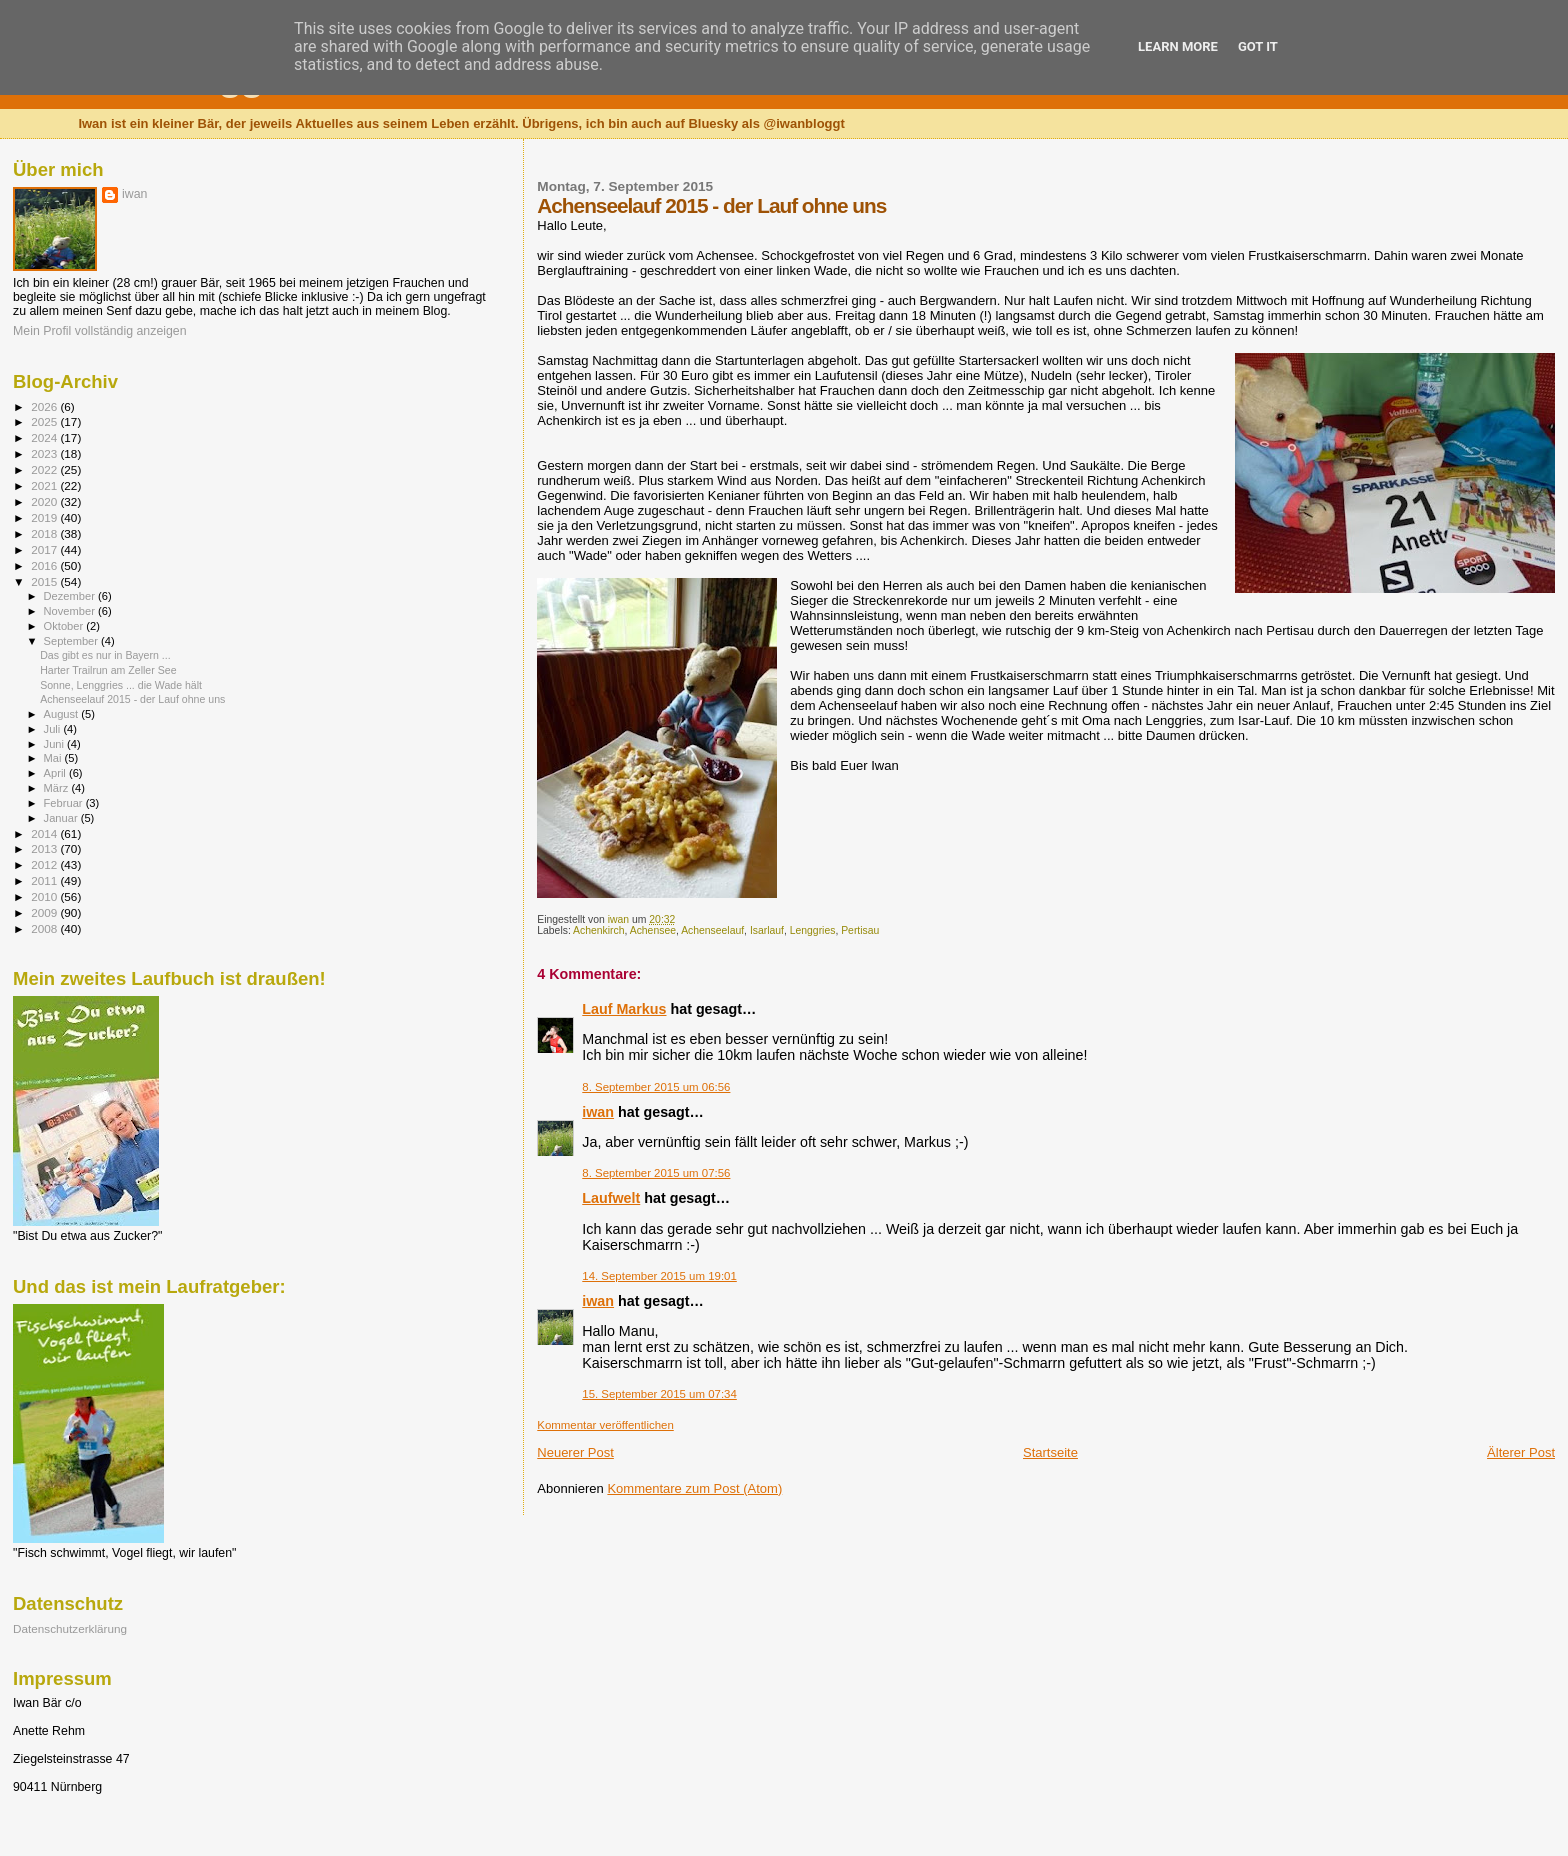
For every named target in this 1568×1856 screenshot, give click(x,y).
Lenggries (813, 930)
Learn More (1178, 46)
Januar (62, 818)
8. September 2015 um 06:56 (656, 1087)
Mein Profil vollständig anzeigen (100, 331)
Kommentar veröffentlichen (605, 1425)
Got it (1258, 46)
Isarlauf (767, 930)
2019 (45, 517)
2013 (45, 848)
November (71, 611)
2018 (45, 533)
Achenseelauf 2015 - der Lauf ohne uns (132, 699)
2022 (45, 469)
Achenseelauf (712, 930)
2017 (45, 549)
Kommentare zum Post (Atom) (694, 1488)
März (58, 788)
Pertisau (860, 930)
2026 (45, 406)
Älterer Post (1521, 1452)
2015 (45, 581)
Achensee (653, 930)
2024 (45, 437)
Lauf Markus (624, 1009)
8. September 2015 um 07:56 (656, 1173)
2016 (45, 565)
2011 (45, 880)
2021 (45, 485)
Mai (54, 758)
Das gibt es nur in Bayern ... (105, 655)
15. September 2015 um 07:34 (659, 1394)
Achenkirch (598, 930)
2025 (45, 421)
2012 (45, 864)
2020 (45, 501)
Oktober (65, 626)
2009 (45, 912)
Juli (54, 729)
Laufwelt (611, 1198)
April (56, 773)
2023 (45, 453)
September (73, 641)
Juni (56, 744)
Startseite (1050, 1452)
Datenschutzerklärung (70, 1628)
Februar (65, 803)
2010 (45, 896)
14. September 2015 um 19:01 (659, 1276)
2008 (45, 928)
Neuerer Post (575, 1452)
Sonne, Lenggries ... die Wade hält (121, 685)
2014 (45, 833)
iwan (598, 1112)
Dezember (71, 596)
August (63, 714)
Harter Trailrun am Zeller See (108, 670)
